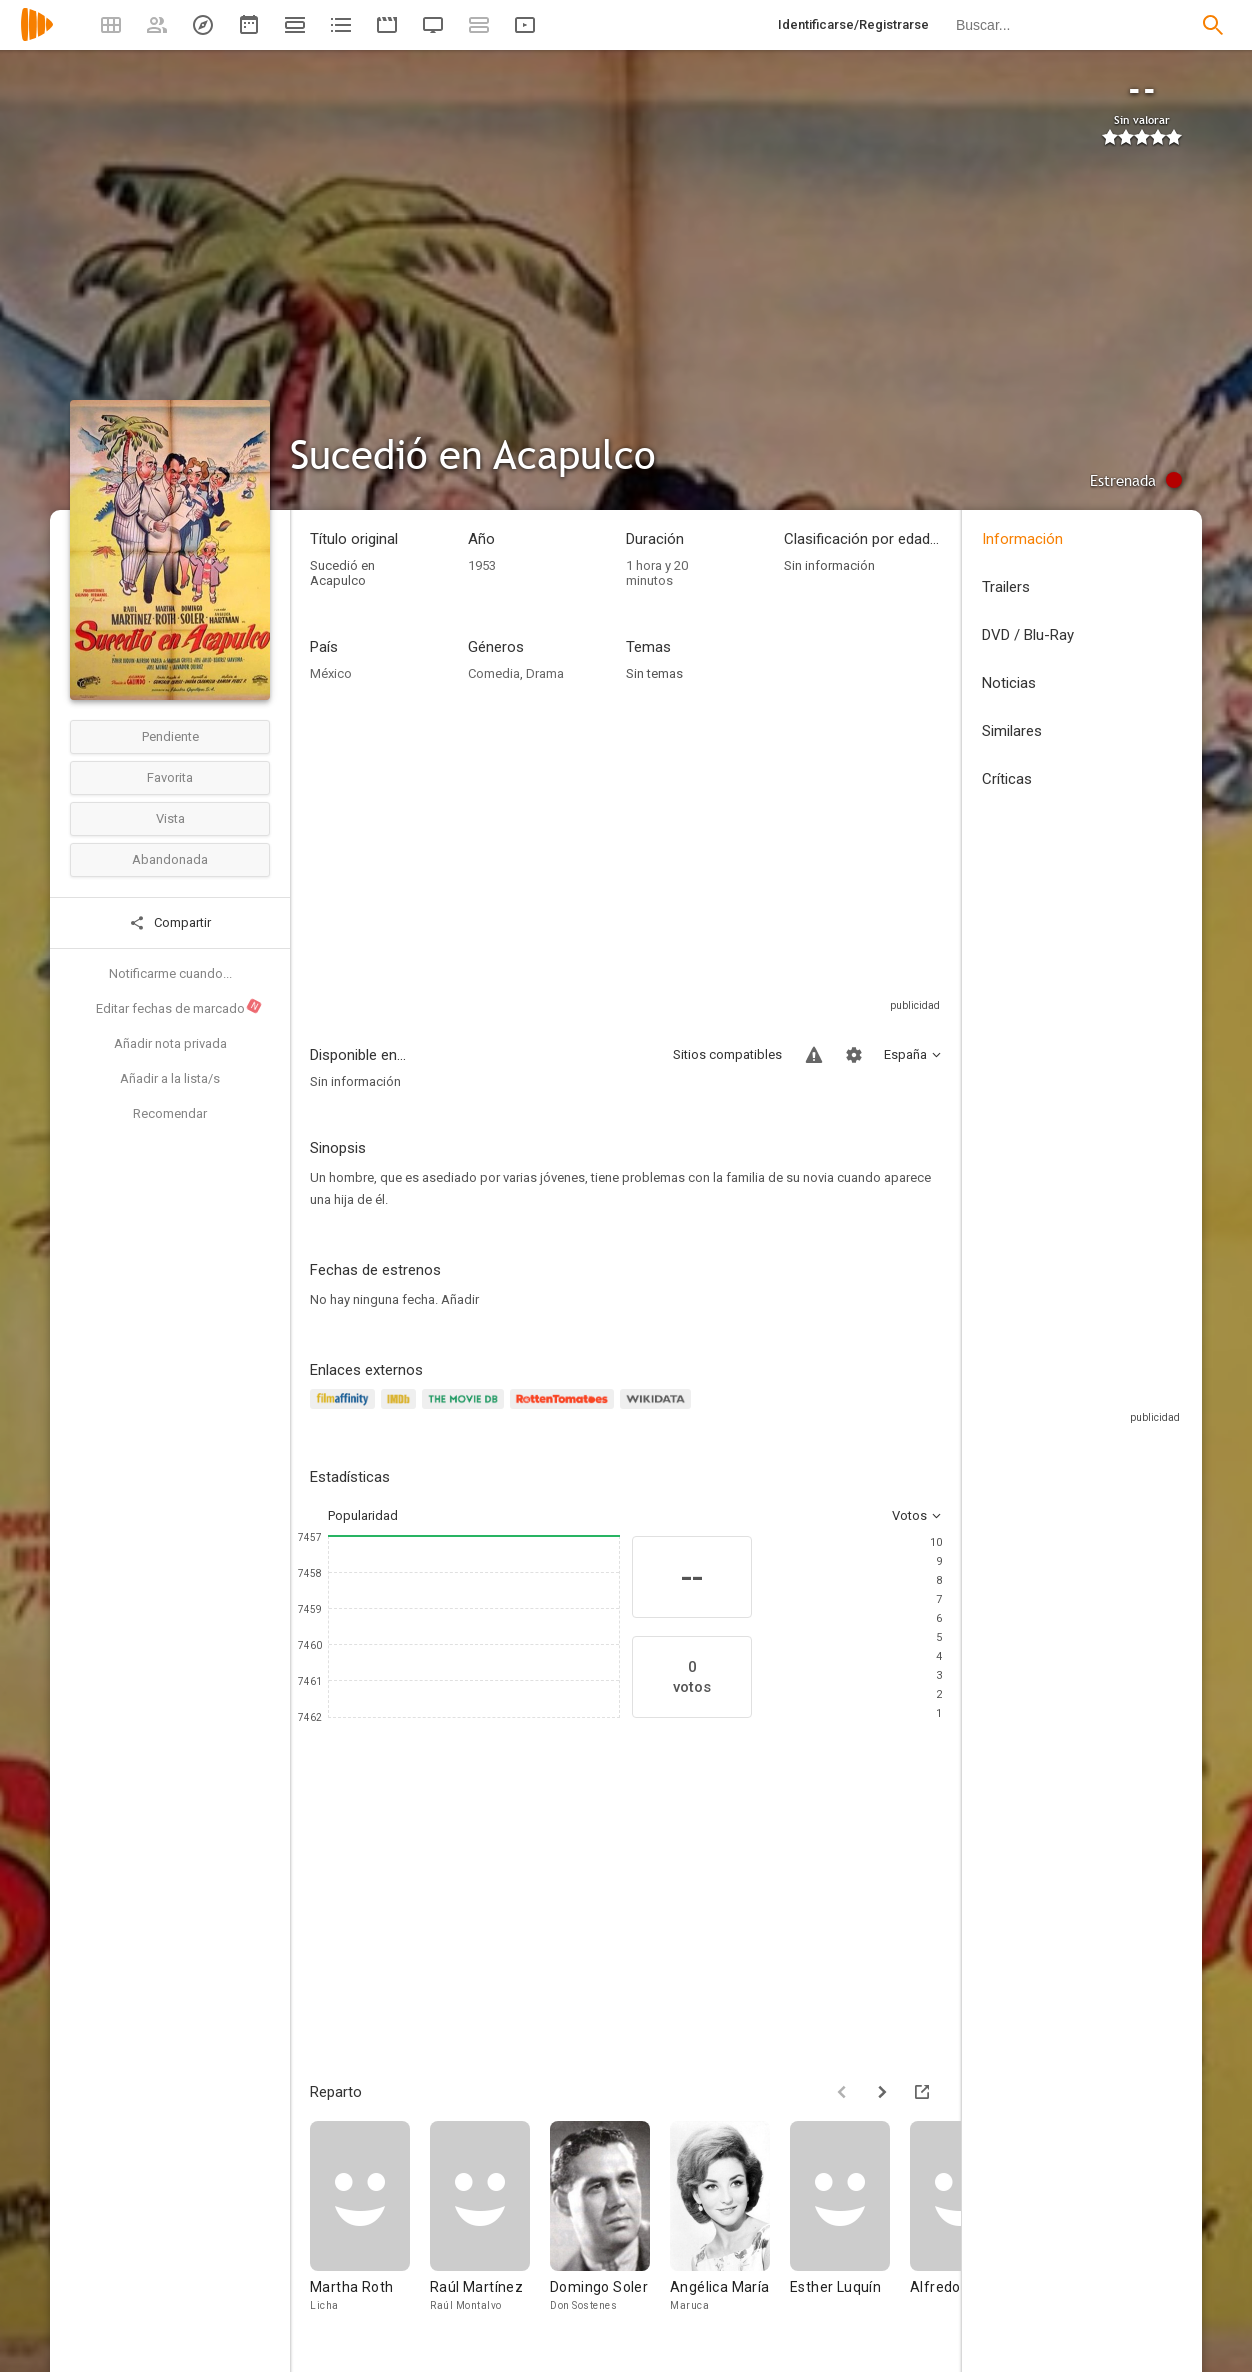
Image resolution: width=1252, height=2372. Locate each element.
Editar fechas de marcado (179, 1007)
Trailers (1006, 587)
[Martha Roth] (370, 2231)
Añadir (460, 1299)
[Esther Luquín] (850, 2231)
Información (1022, 539)
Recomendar (170, 1113)
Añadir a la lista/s (170, 1078)
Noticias (1009, 683)
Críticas (1007, 779)
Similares (1012, 731)
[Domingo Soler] (610, 2231)
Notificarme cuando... (170, 973)
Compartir (170, 923)
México (331, 673)
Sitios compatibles (727, 1054)
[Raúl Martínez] (490, 2231)
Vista (170, 818)
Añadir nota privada (170, 1043)
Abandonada (170, 859)
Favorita (170, 777)
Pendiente (170, 736)
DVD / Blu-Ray (1028, 635)
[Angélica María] (730, 2231)
